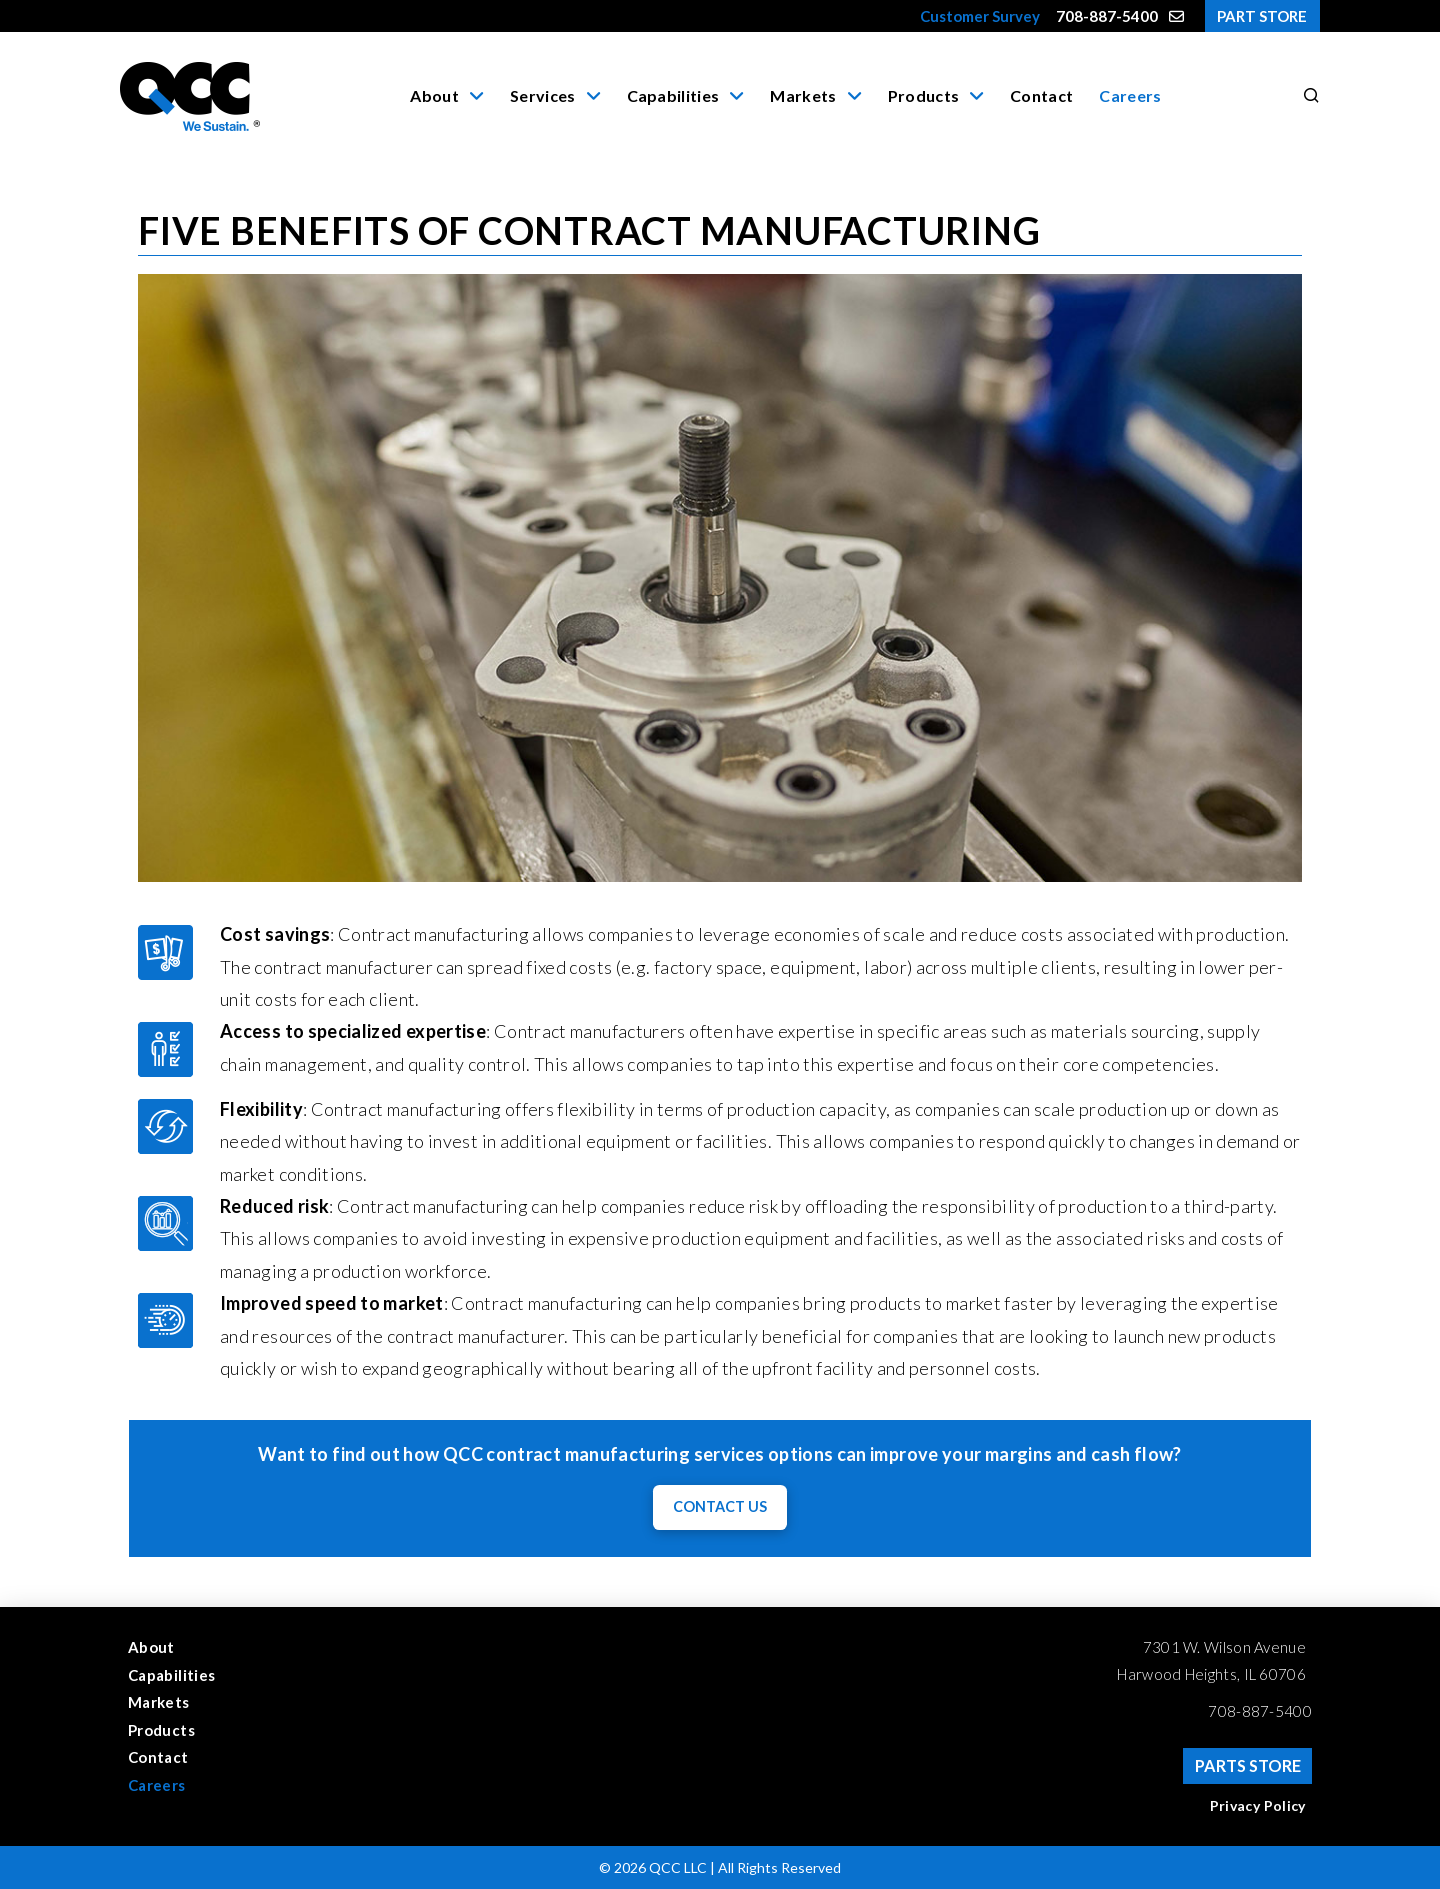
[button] (1308, 96)
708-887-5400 (1260, 1711)
